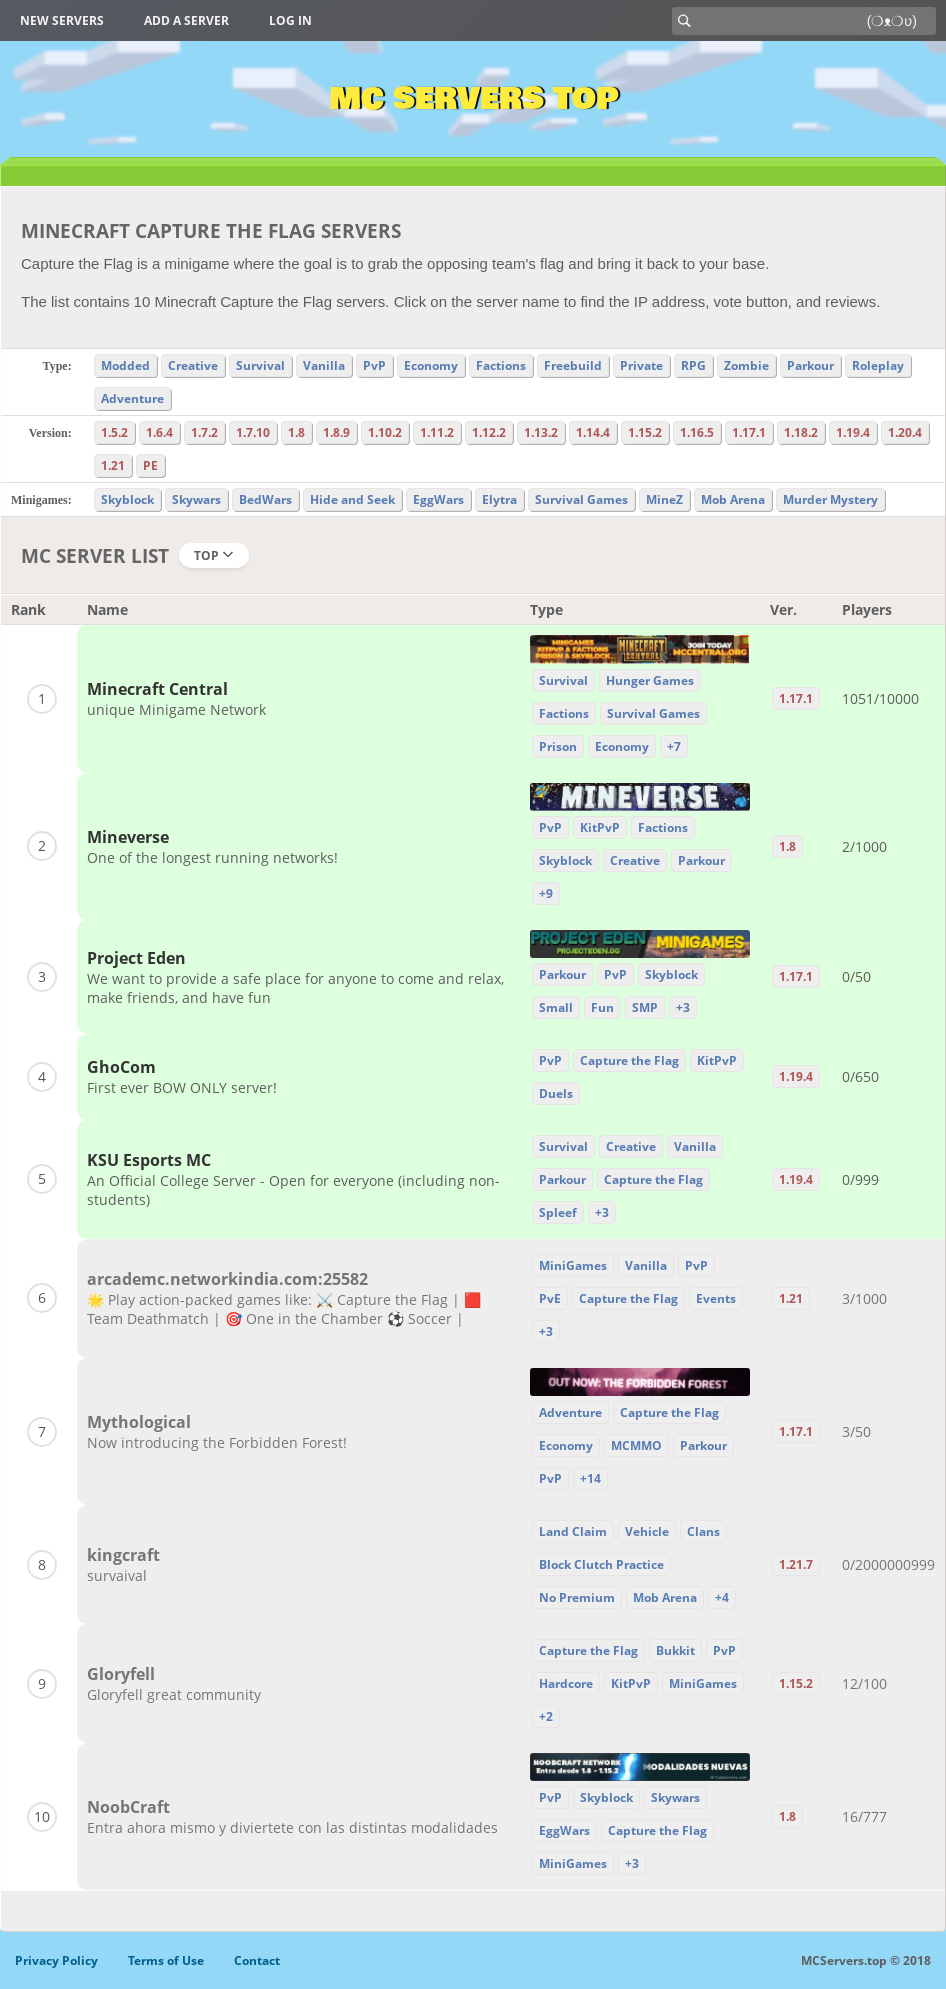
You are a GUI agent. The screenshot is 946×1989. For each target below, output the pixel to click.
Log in (290, 20)
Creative (193, 365)
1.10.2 (385, 432)
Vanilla (324, 365)
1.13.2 (541, 432)
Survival (260, 365)
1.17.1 (749, 432)
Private (641, 365)
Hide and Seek (352, 499)
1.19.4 (853, 432)
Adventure (132, 398)
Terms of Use (166, 1960)
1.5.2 (114, 432)
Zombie (746, 365)
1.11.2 (437, 432)
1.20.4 (905, 432)
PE (150, 465)
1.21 (113, 465)
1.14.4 (593, 432)
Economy (431, 365)
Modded (125, 365)
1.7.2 (204, 432)
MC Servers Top (473, 99)
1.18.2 (801, 432)
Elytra (499, 499)
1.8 (296, 432)
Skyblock (127, 499)
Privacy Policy (56, 1960)
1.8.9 (336, 432)
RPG (693, 365)
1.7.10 (253, 432)
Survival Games (581, 499)
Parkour (810, 365)
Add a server (186, 20)
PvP (374, 365)
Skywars (196, 499)
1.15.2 (645, 432)
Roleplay (878, 365)
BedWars (265, 499)
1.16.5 (697, 432)
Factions (501, 365)
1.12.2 (489, 432)
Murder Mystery (830, 499)
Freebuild (573, 365)
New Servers (62, 20)
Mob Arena (733, 499)
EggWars (438, 499)
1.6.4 (159, 432)
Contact (257, 1960)
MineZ (664, 499)
